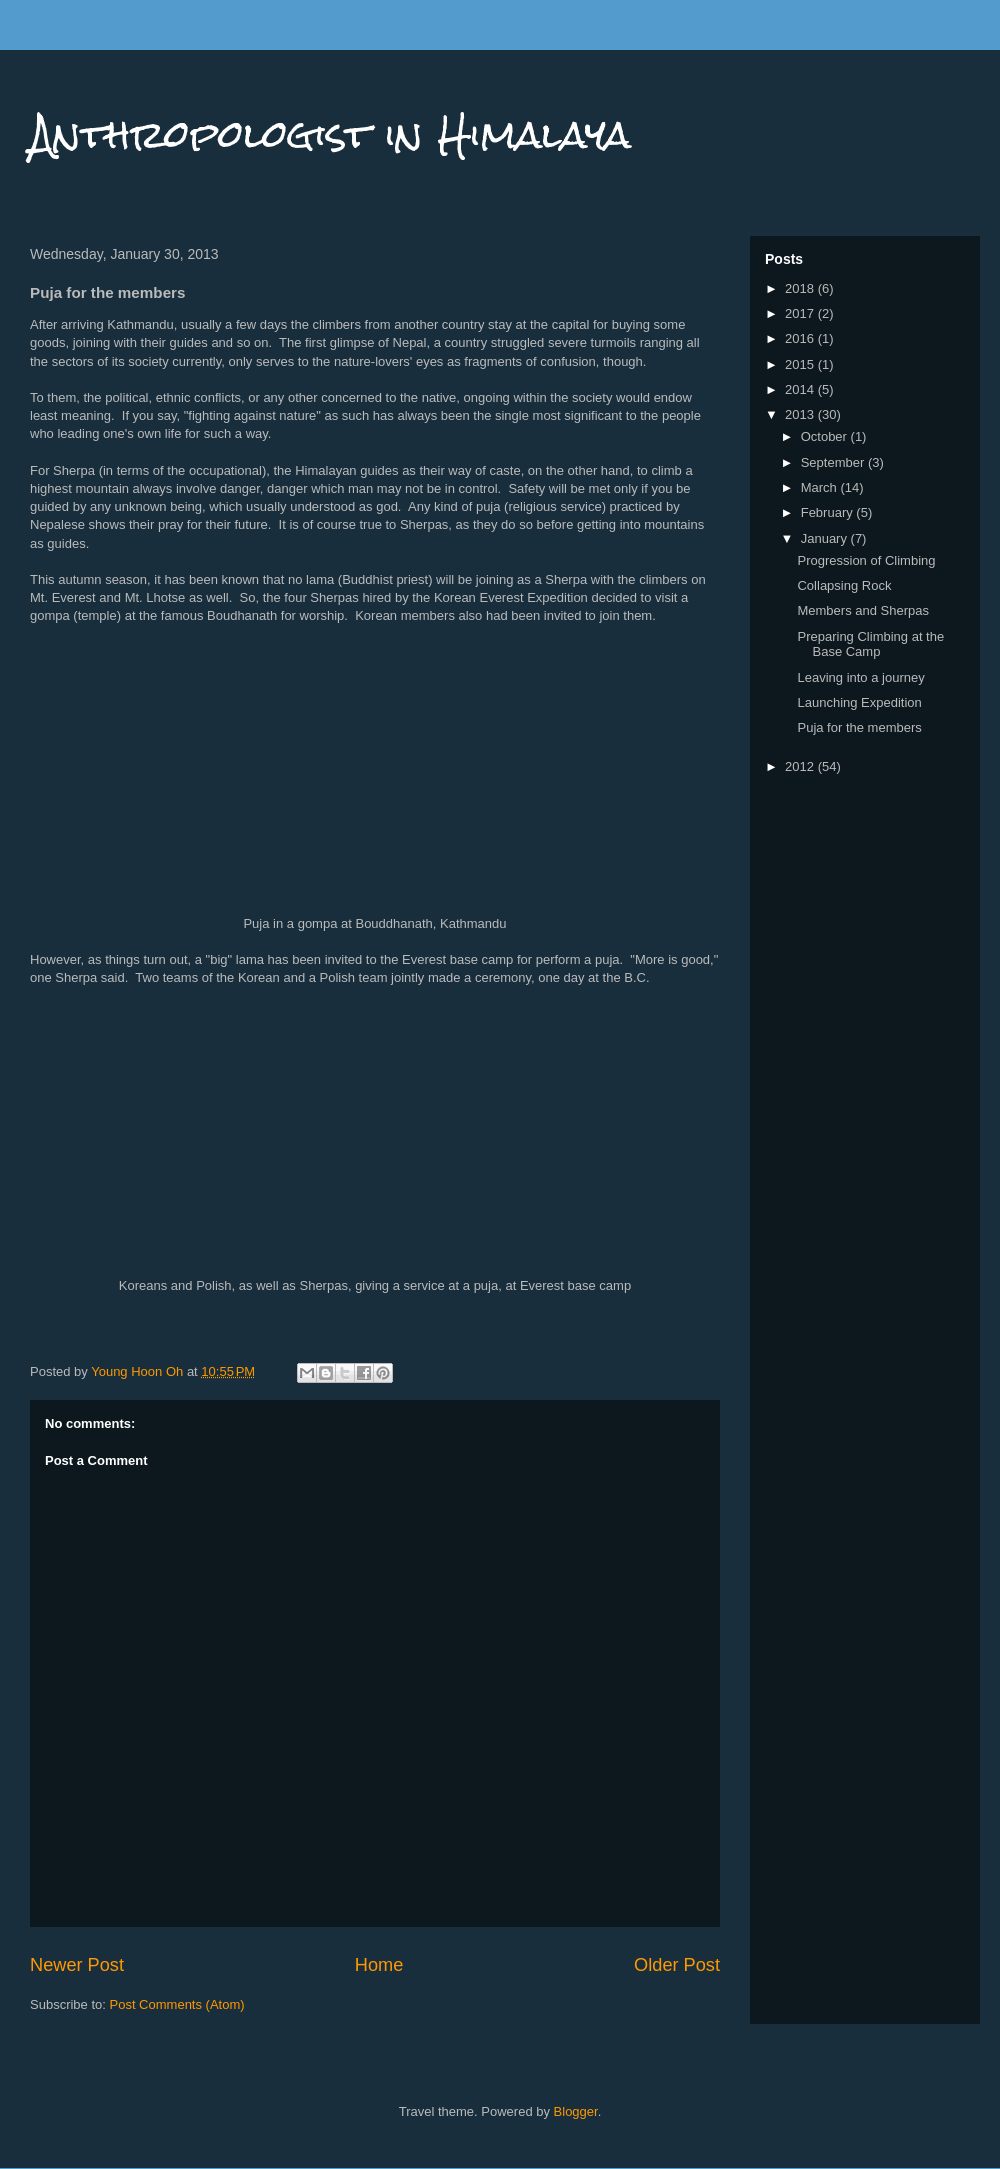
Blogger (576, 2111)
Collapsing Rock (844, 585)
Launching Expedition (859, 702)
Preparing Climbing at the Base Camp (870, 644)
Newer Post (77, 1965)
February (829, 512)
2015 (801, 364)
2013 (801, 414)
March (821, 487)
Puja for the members (859, 727)
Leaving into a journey (860, 677)
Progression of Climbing (866, 560)
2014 (801, 389)
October (826, 436)
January (826, 538)
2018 (801, 288)
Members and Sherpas (863, 610)
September (834, 462)
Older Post (677, 1965)
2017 (801, 313)
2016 (801, 338)
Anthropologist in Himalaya (330, 134)
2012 (801, 766)
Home (379, 1965)
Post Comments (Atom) (177, 2004)
